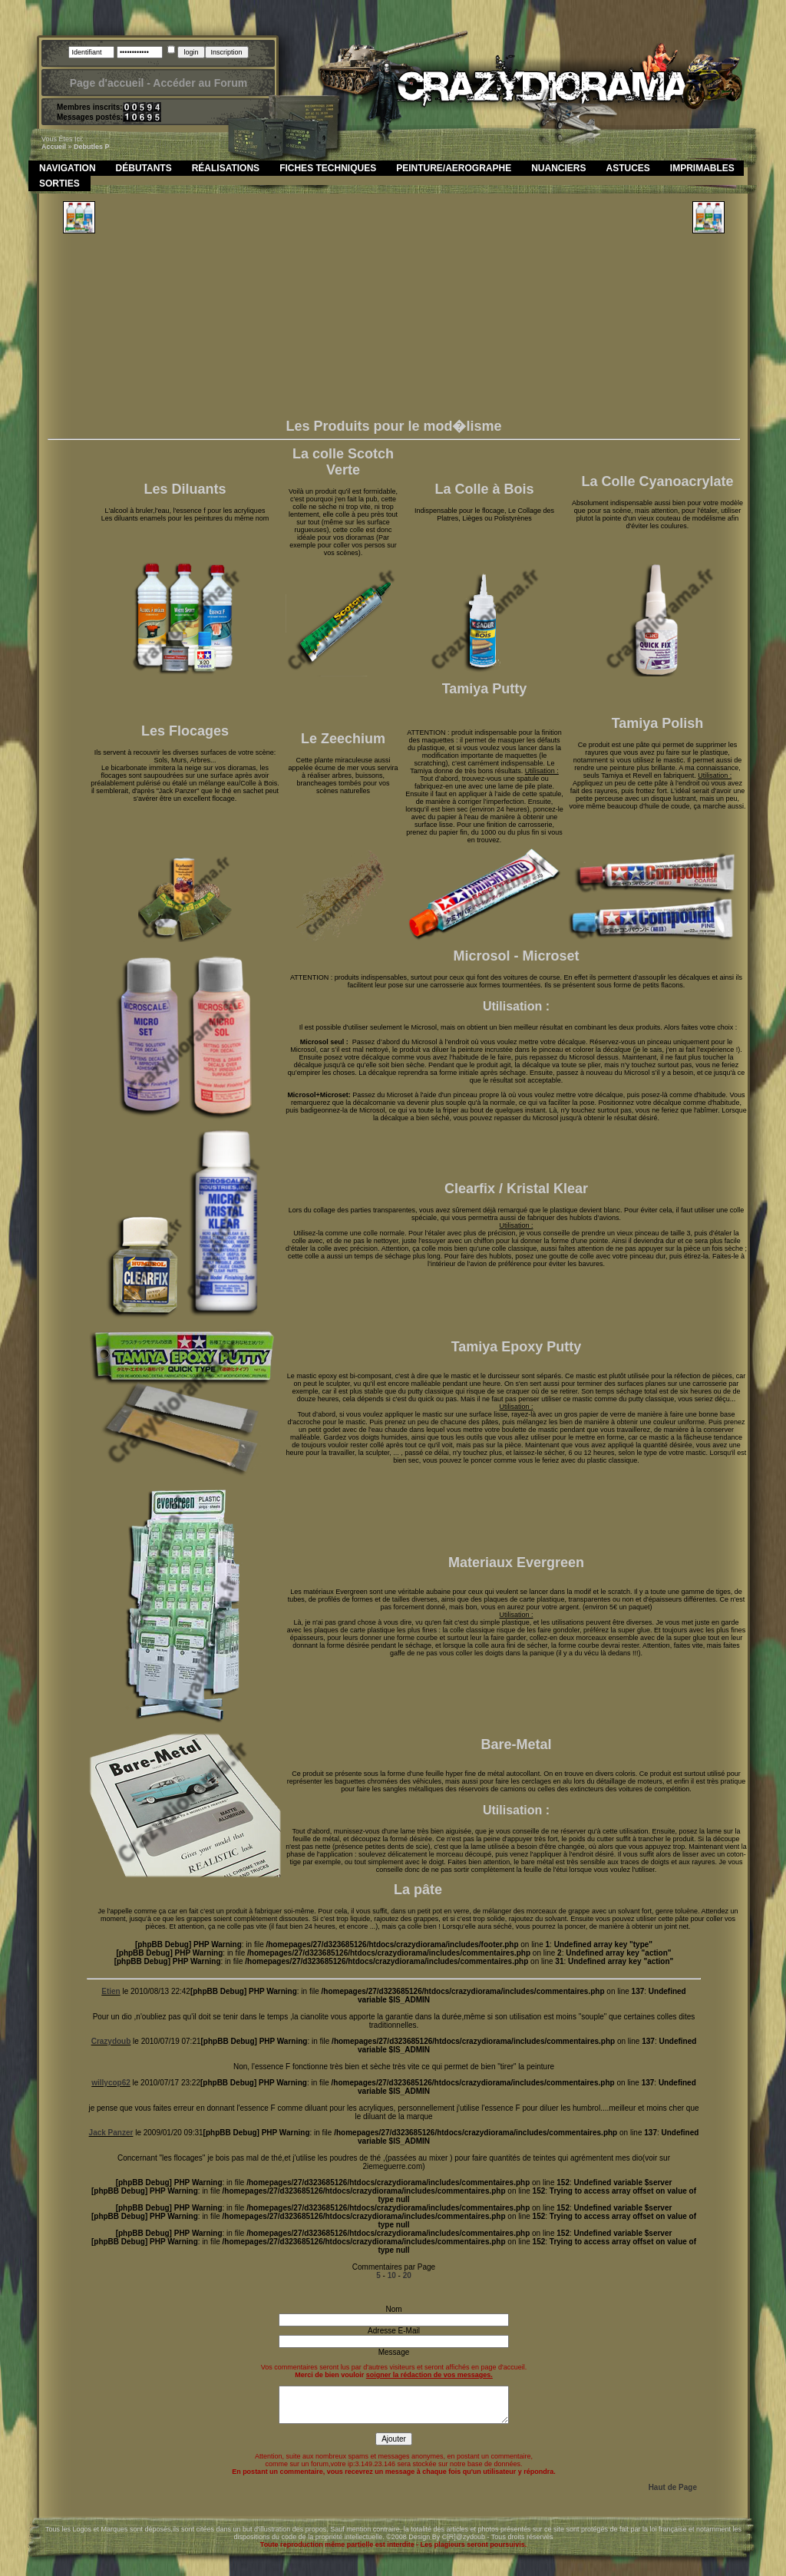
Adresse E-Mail (394, 2330)
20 (407, 2275)
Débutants (144, 168)
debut (84, 146)
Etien (110, 1991)
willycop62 (110, 2082)
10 (392, 2275)
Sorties (59, 183)
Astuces (628, 168)
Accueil (53, 146)
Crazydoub (111, 2041)
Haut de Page (673, 2487)
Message (394, 2352)
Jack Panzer (111, 2132)
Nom (393, 2309)
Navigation (67, 168)
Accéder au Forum (200, 83)
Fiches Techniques (327, 168)
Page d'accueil (107, 83)
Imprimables (702, 168)
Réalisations (225, 168)
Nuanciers (558, 168)
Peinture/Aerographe (453, 168)
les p (102, 146)
